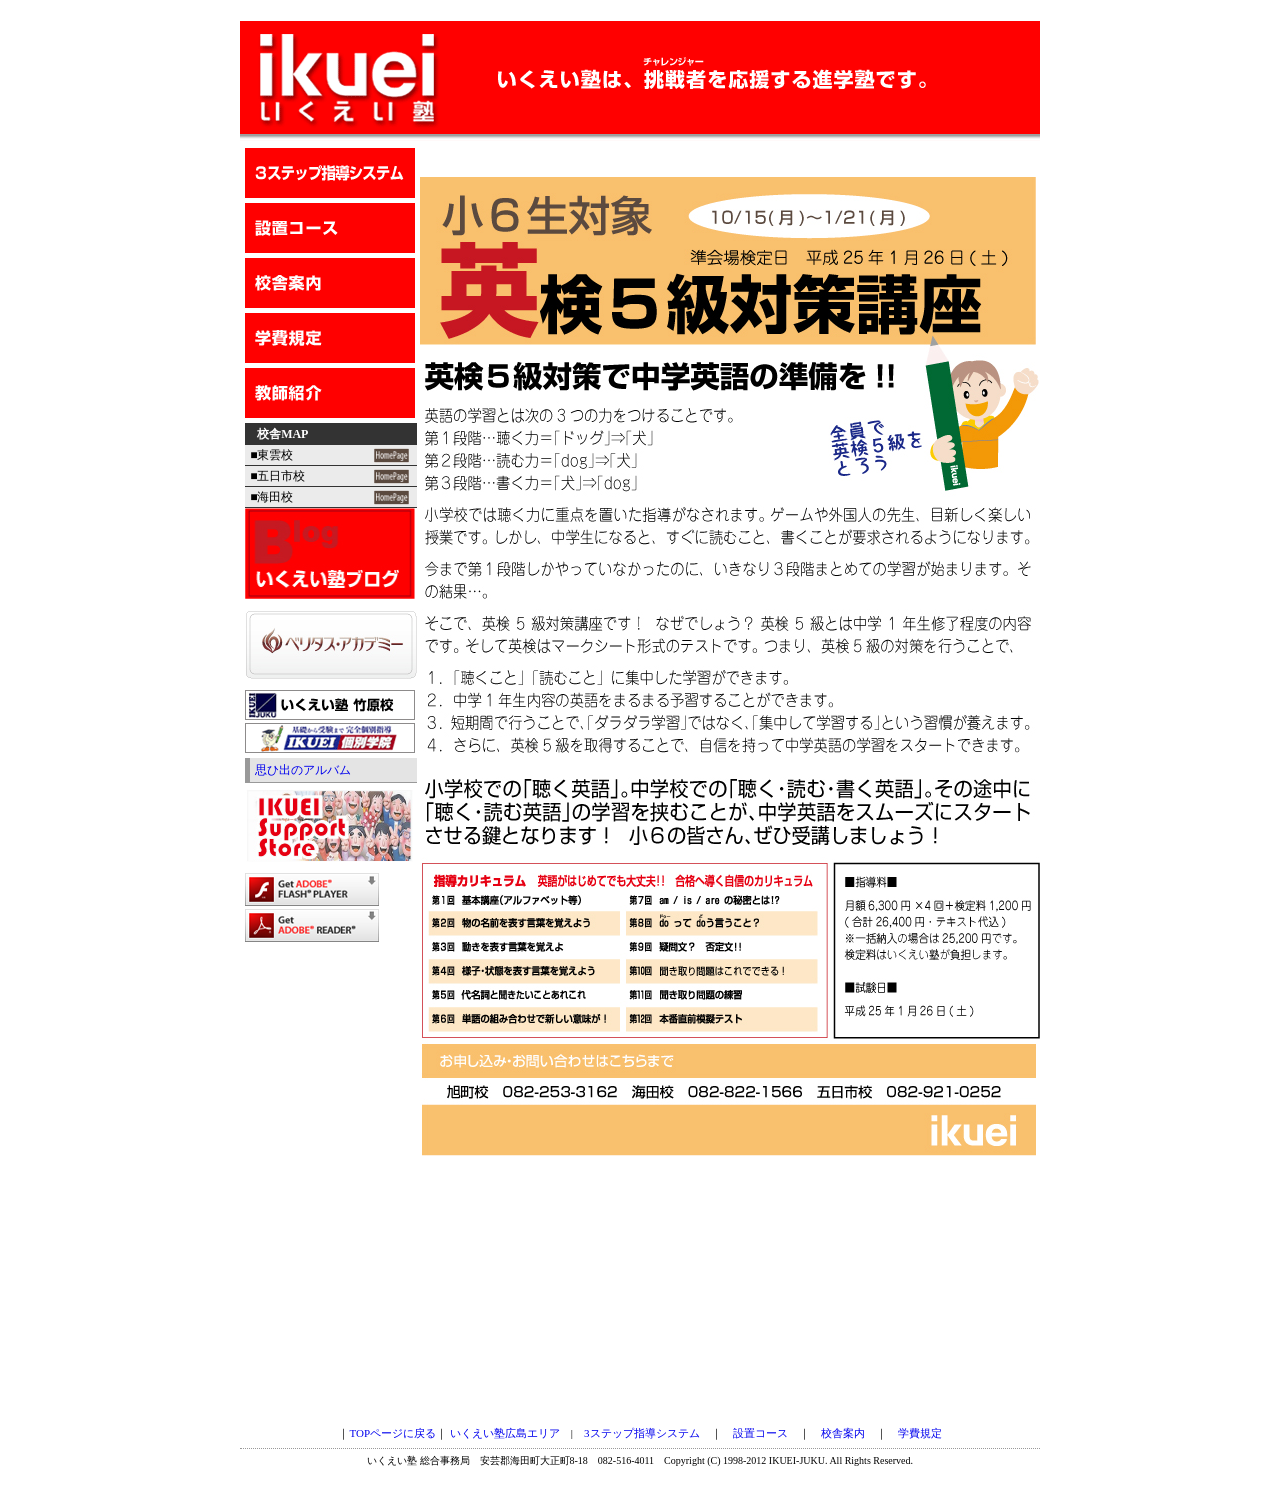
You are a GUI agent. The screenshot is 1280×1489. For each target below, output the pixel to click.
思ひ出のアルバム (303, 770)
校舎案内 (843, 1433)
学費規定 (920, 1433)
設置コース (760, 1433)
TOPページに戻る (392, 1433)
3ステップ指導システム (642, 1433)
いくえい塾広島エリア (505, 1433)
